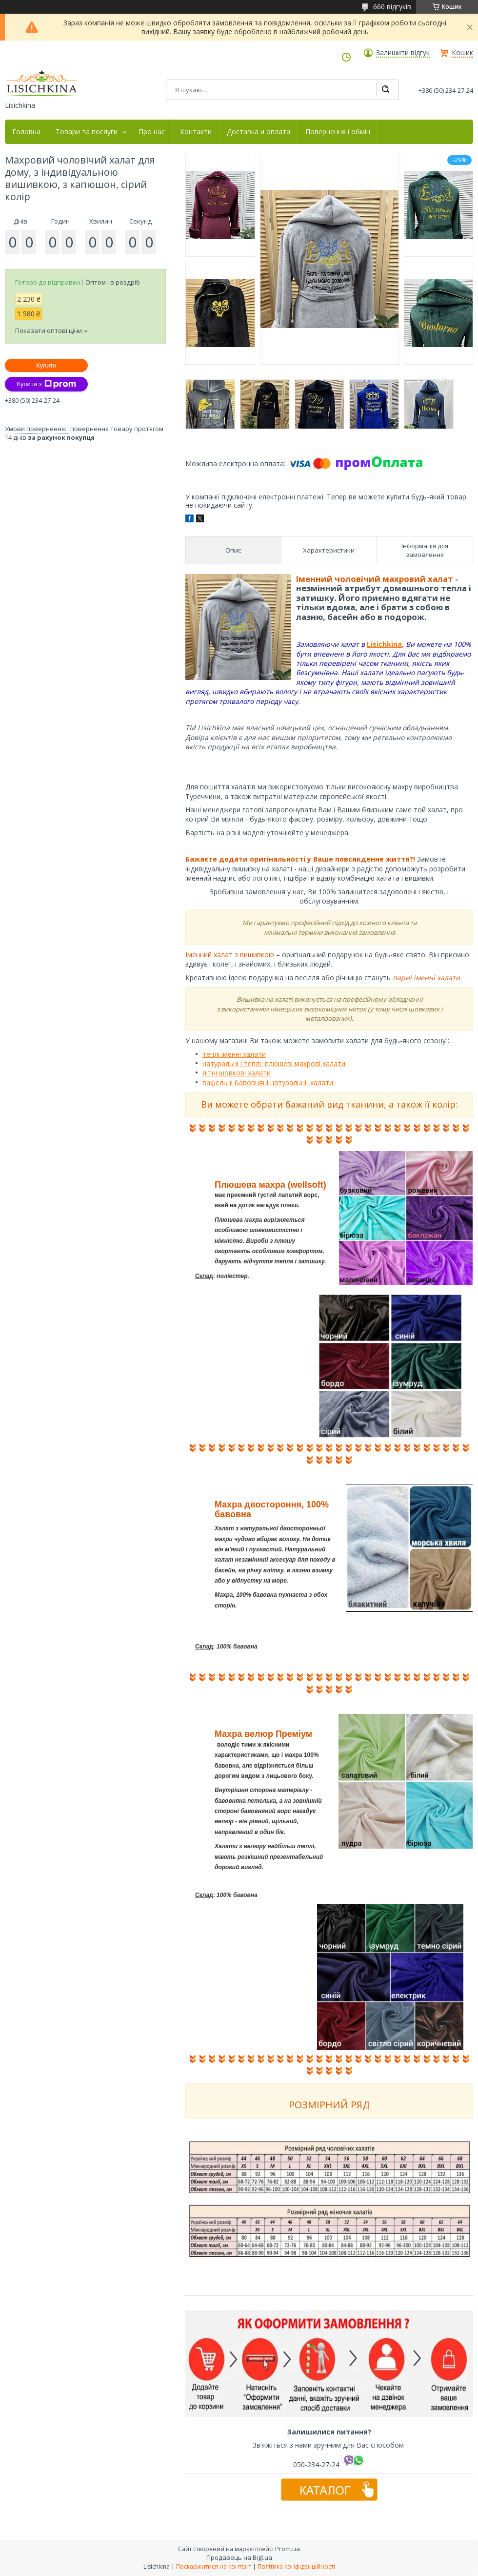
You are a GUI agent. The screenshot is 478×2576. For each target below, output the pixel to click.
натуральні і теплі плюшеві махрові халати (274, 1063)
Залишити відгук (403, 52)
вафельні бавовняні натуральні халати (267, 1082)
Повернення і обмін (337, 131)
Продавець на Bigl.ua (239, 2557)
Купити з (46, 384)
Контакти (196, 131)
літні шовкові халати (236, 1072)
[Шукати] (385, 90)
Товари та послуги (87, 131)
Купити (46, 365)
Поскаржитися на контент (213, 2566)
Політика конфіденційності (296, 2566)
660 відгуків (392, 6)
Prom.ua (287, 2548)
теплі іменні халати (234, 1054)
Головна (26, 131)
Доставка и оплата (258, 131)
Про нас (152, 131)
